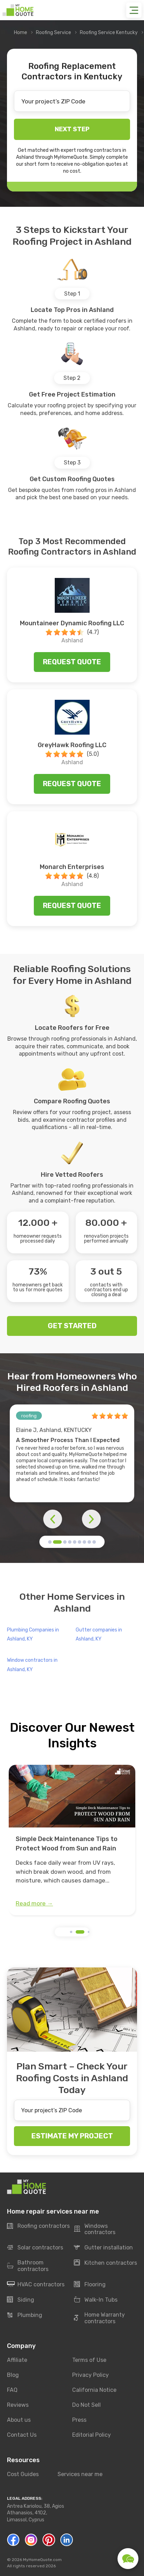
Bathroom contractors (27, 2265)
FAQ (12, 2390)
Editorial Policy (91, 2435)
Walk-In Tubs (96, 2299)
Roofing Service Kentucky (109, 33)
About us (19, 2420)
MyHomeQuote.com (42, 2559)
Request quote (72, 662)
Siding (20, 2299)
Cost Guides (23, 2474)
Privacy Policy (90, 2375)
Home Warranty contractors (99, 2318)
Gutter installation (103, 2247)
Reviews (18, 2405)
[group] (72, 1840)
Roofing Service (53, 33)
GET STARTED (72, 1326)
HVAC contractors (36, 2284)
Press (79, 2420)
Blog (13, 2375)
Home (20, 33)
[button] (50, 1542)
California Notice (94, 2390)
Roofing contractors (38, 2226)
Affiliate (17, 2360)
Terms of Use (89, 2360)
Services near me (80, 2474)
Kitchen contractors (105, 2263)
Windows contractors (94, 2229)
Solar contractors (35, 2247)
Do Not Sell (86, 2405)
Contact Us (22, 2435)
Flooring (90, 2284)
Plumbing (24, 2315)
